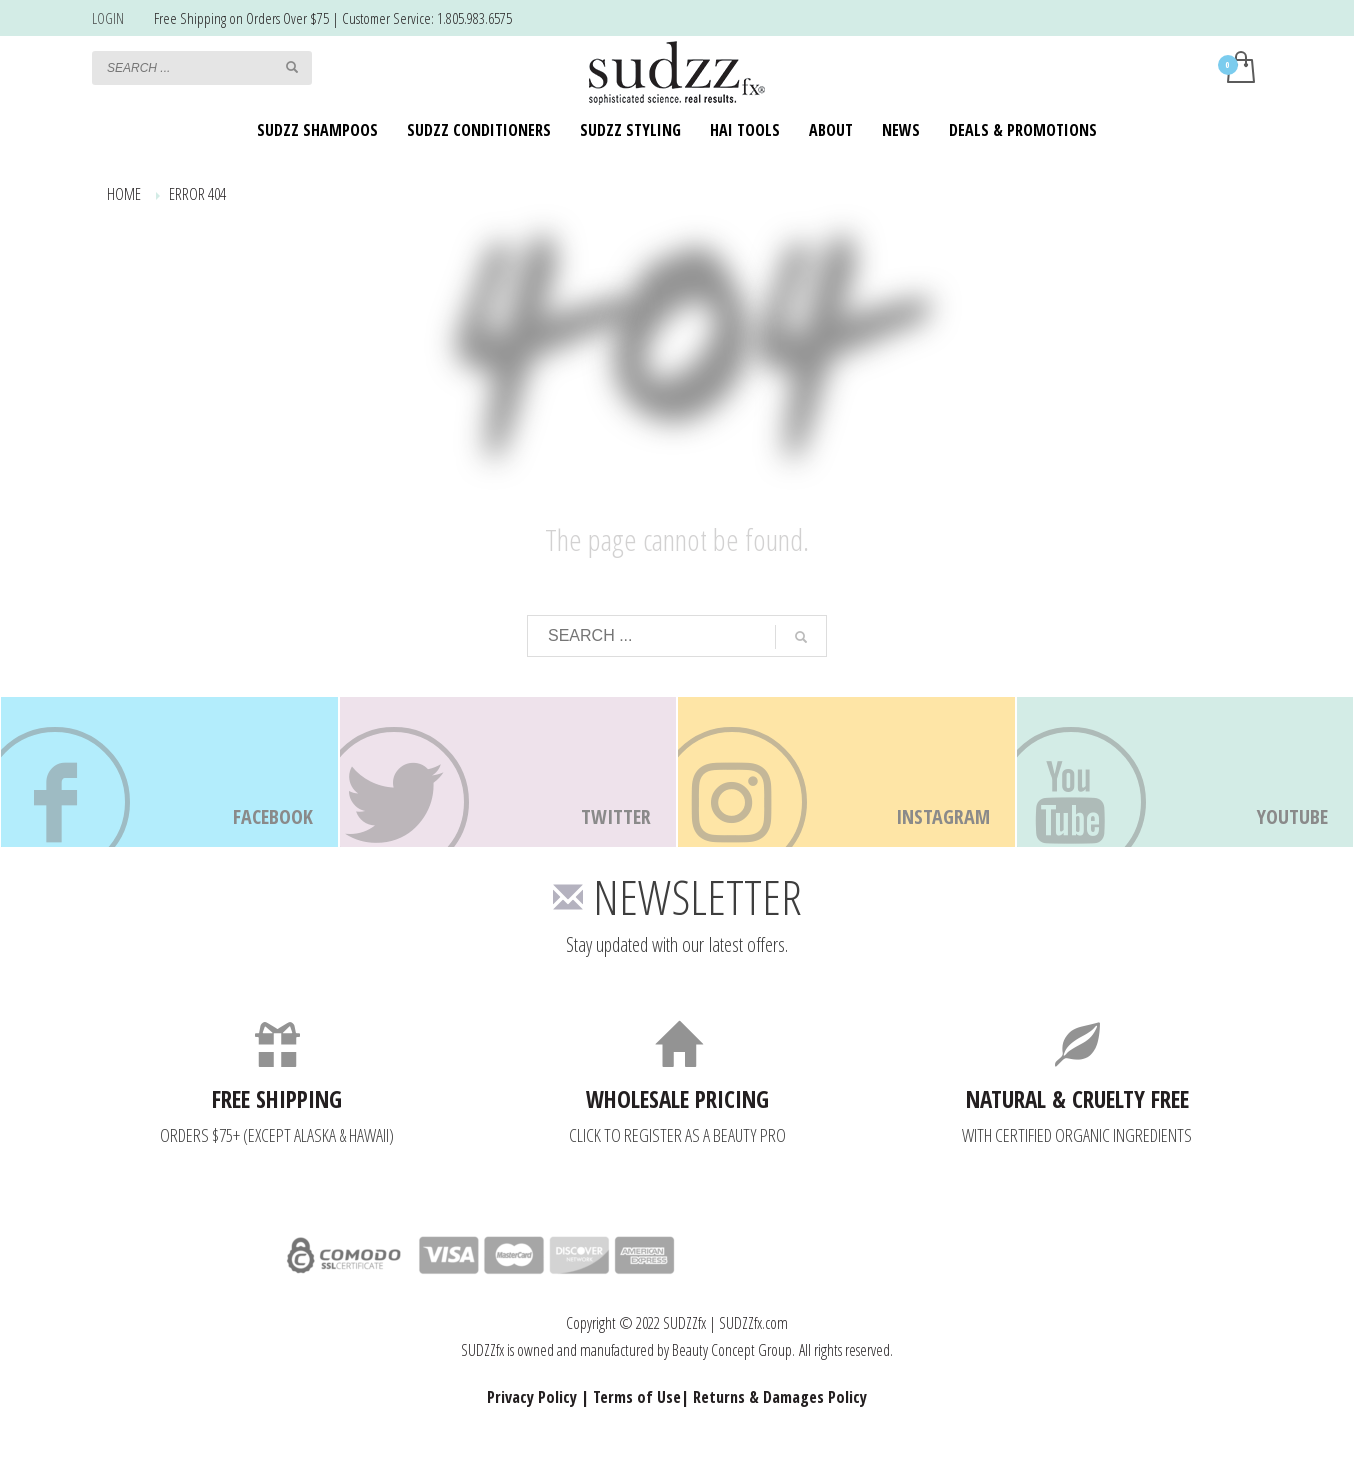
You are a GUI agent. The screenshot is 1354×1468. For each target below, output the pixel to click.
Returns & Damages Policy (780, 1397)
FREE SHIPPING (277, 1099)
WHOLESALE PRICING (677, 1099)
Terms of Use (637, 1397)
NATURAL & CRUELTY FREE (1077, 1099)
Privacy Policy (532, 1397)
